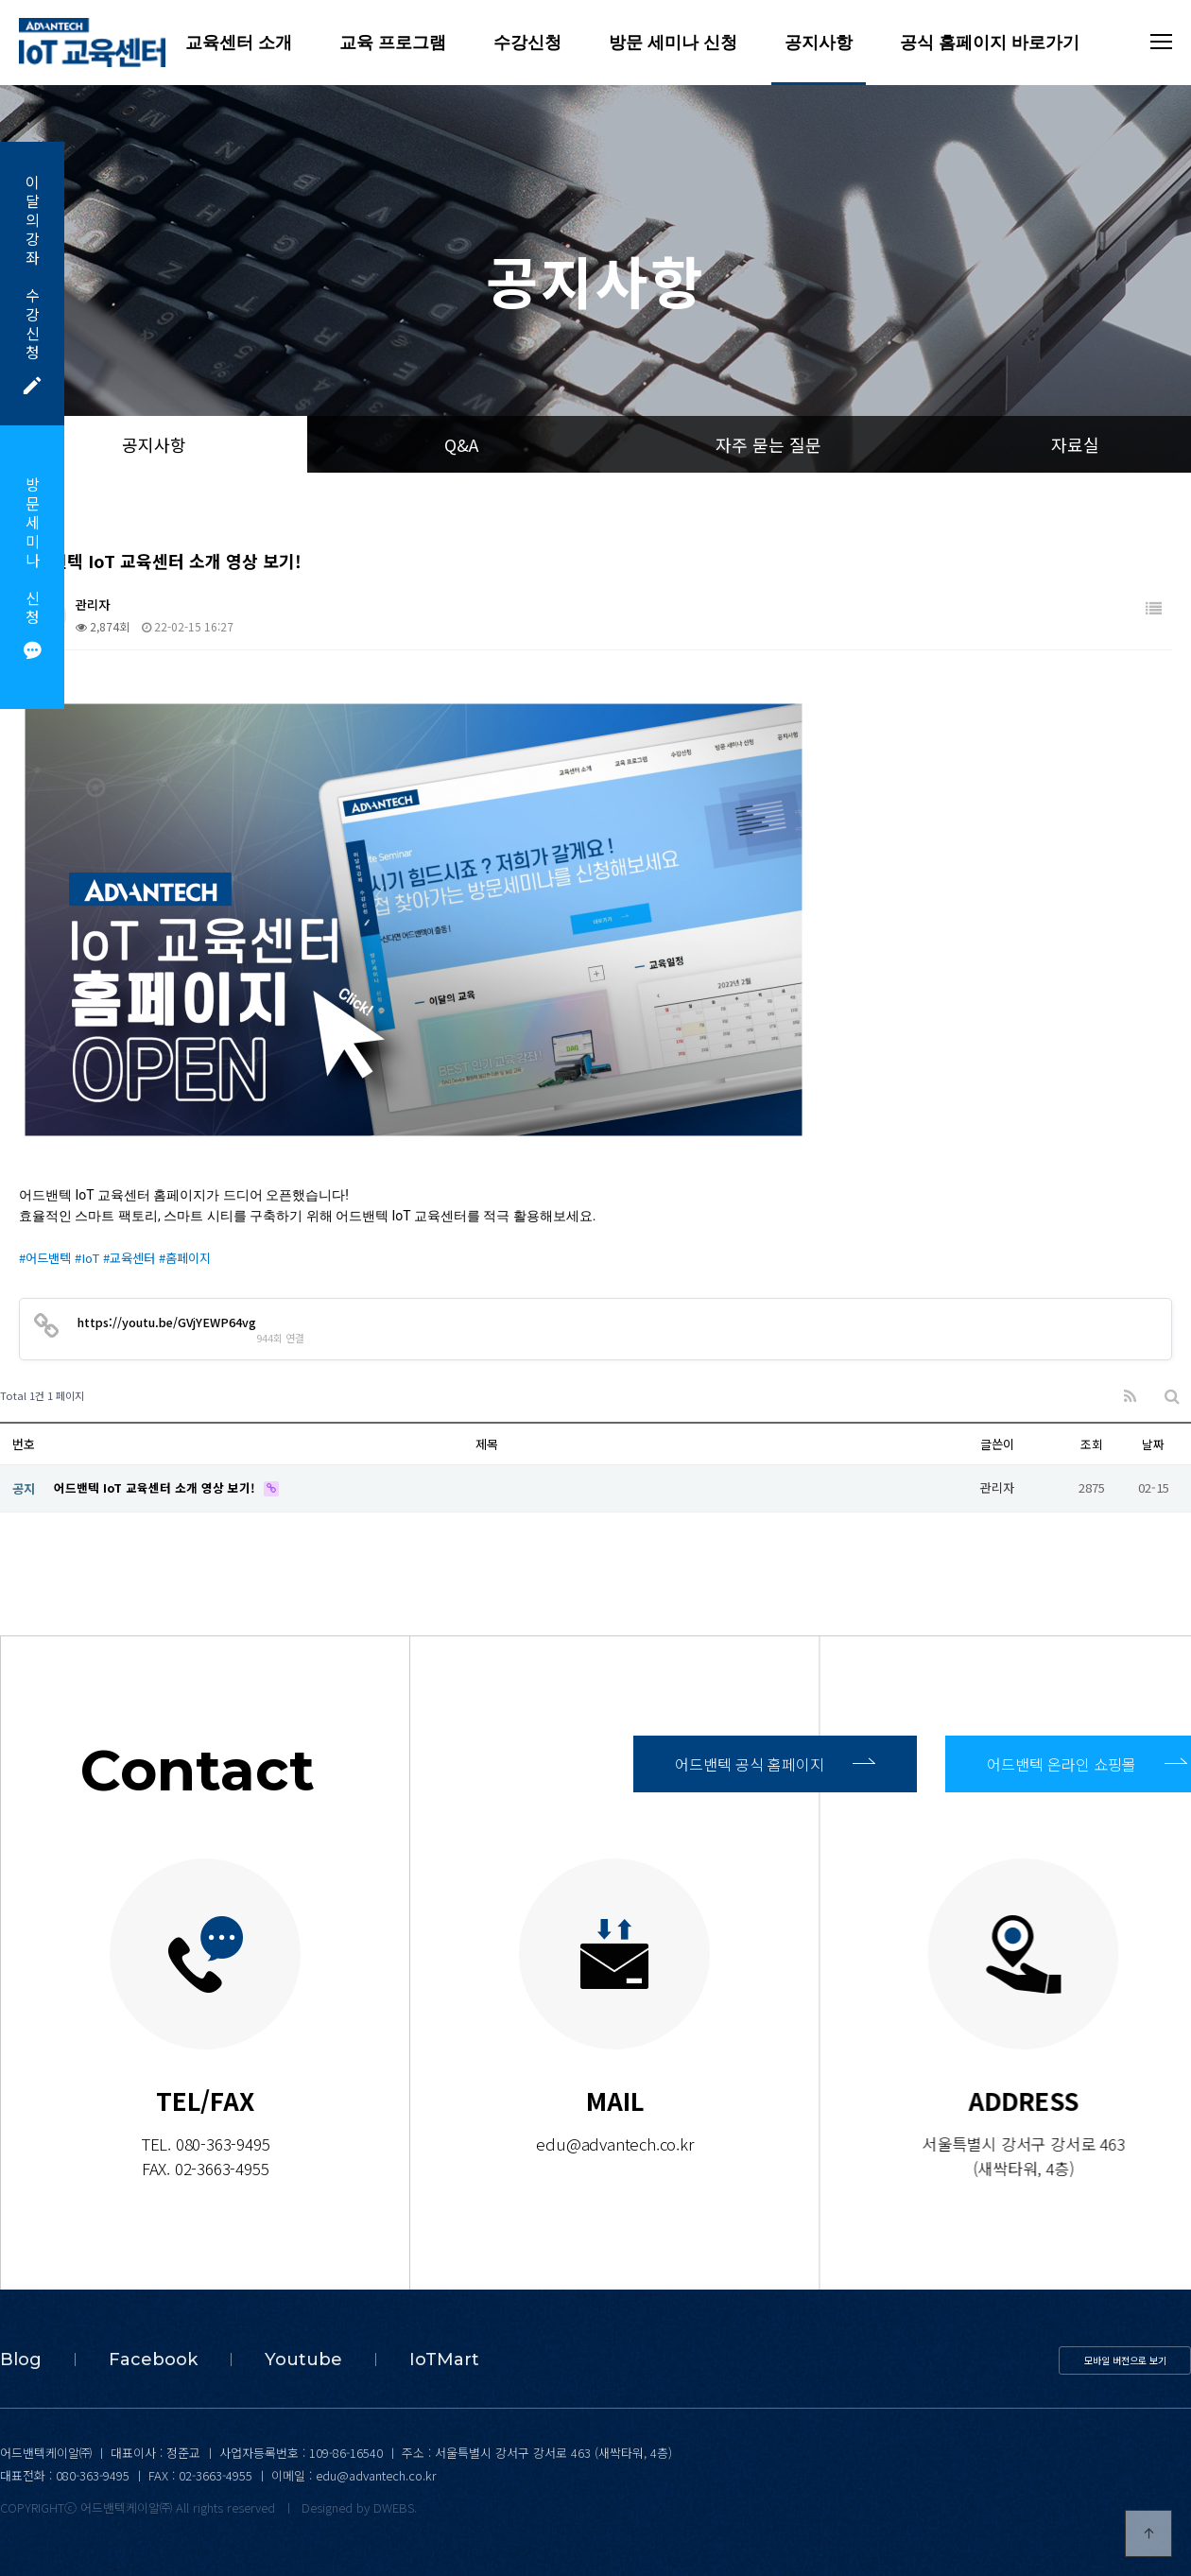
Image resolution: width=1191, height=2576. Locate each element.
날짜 (1153, 1444)
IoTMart (444, 2359)
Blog (21, 2359)
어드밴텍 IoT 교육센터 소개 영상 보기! (157, 1487)
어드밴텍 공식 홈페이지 (775, 1764)
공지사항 (819, 42)
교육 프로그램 (392, 42)
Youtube (303, 2359)
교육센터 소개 (238, 42)
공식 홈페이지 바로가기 (989, 42)
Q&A (461, 444)
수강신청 (527, 42)
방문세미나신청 (32, 567)
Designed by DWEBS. (359, 2507)
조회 (1091, 1444)
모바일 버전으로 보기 (1125, 2360)
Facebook (153, 2359)
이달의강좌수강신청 (32, 283)
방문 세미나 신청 (673, 42)
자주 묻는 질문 (768, 444)
